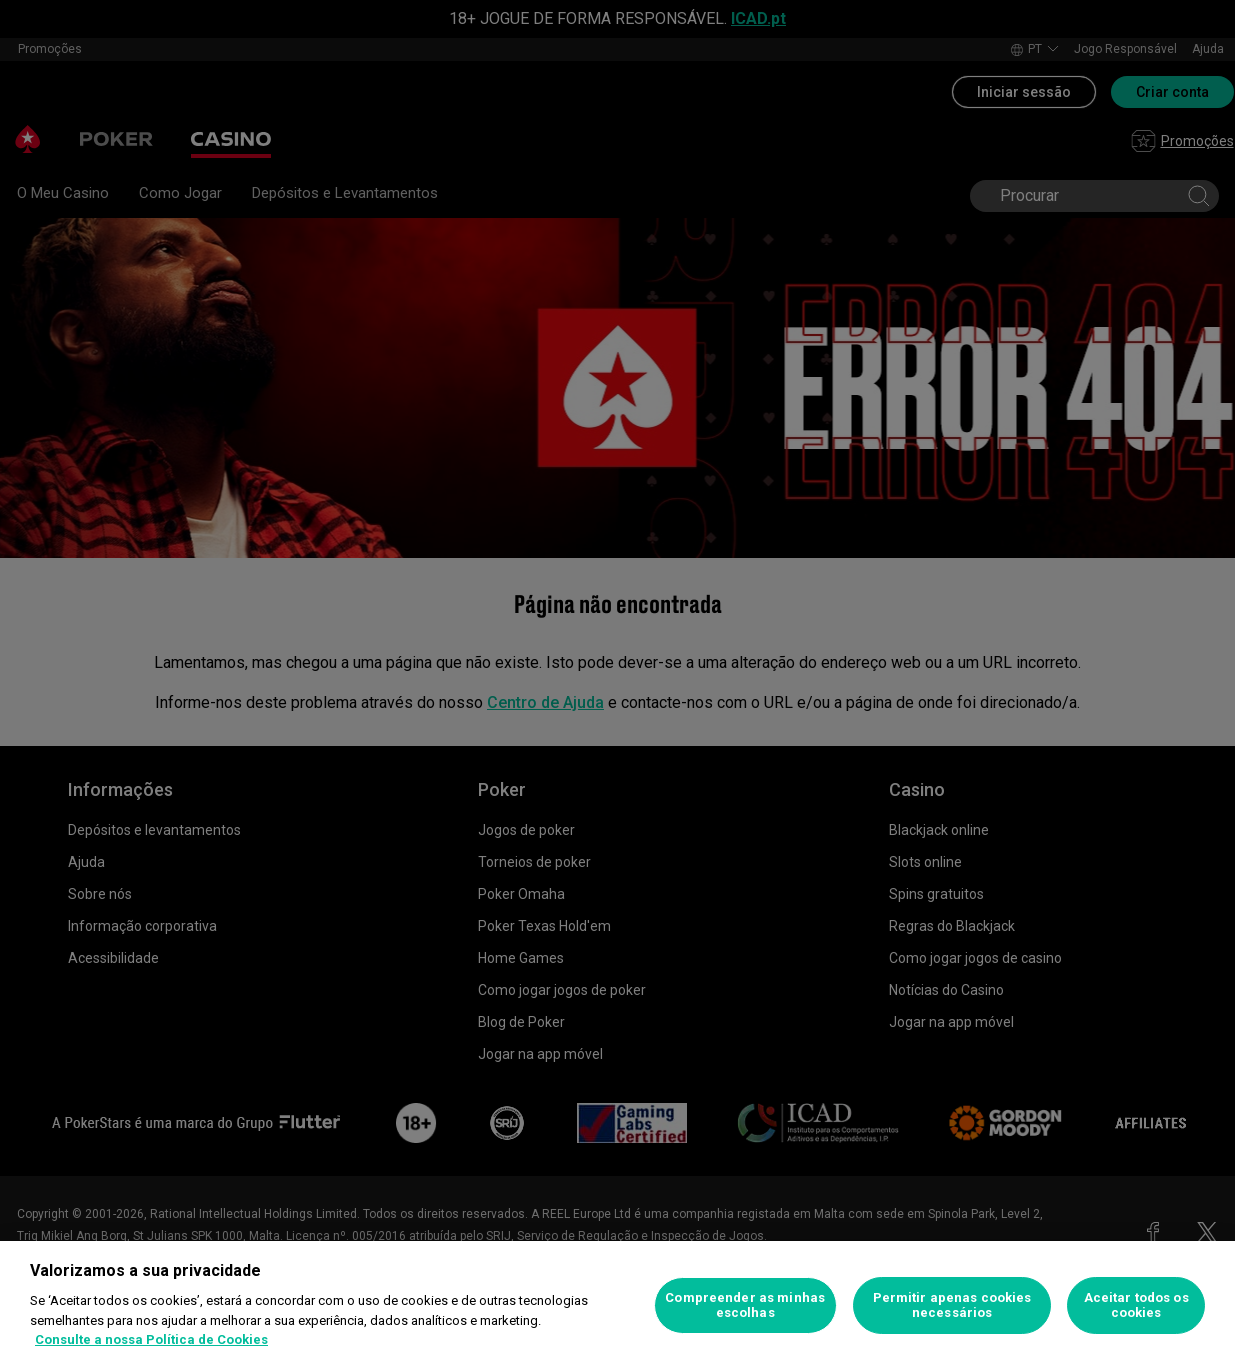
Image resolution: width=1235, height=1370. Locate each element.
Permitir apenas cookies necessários (952, 1305)
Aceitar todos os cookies (1136, 1305)
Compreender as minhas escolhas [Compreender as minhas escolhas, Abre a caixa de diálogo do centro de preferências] (745, 1305)
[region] (617, 1305)
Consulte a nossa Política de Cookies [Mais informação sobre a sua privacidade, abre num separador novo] (151, 1339)
